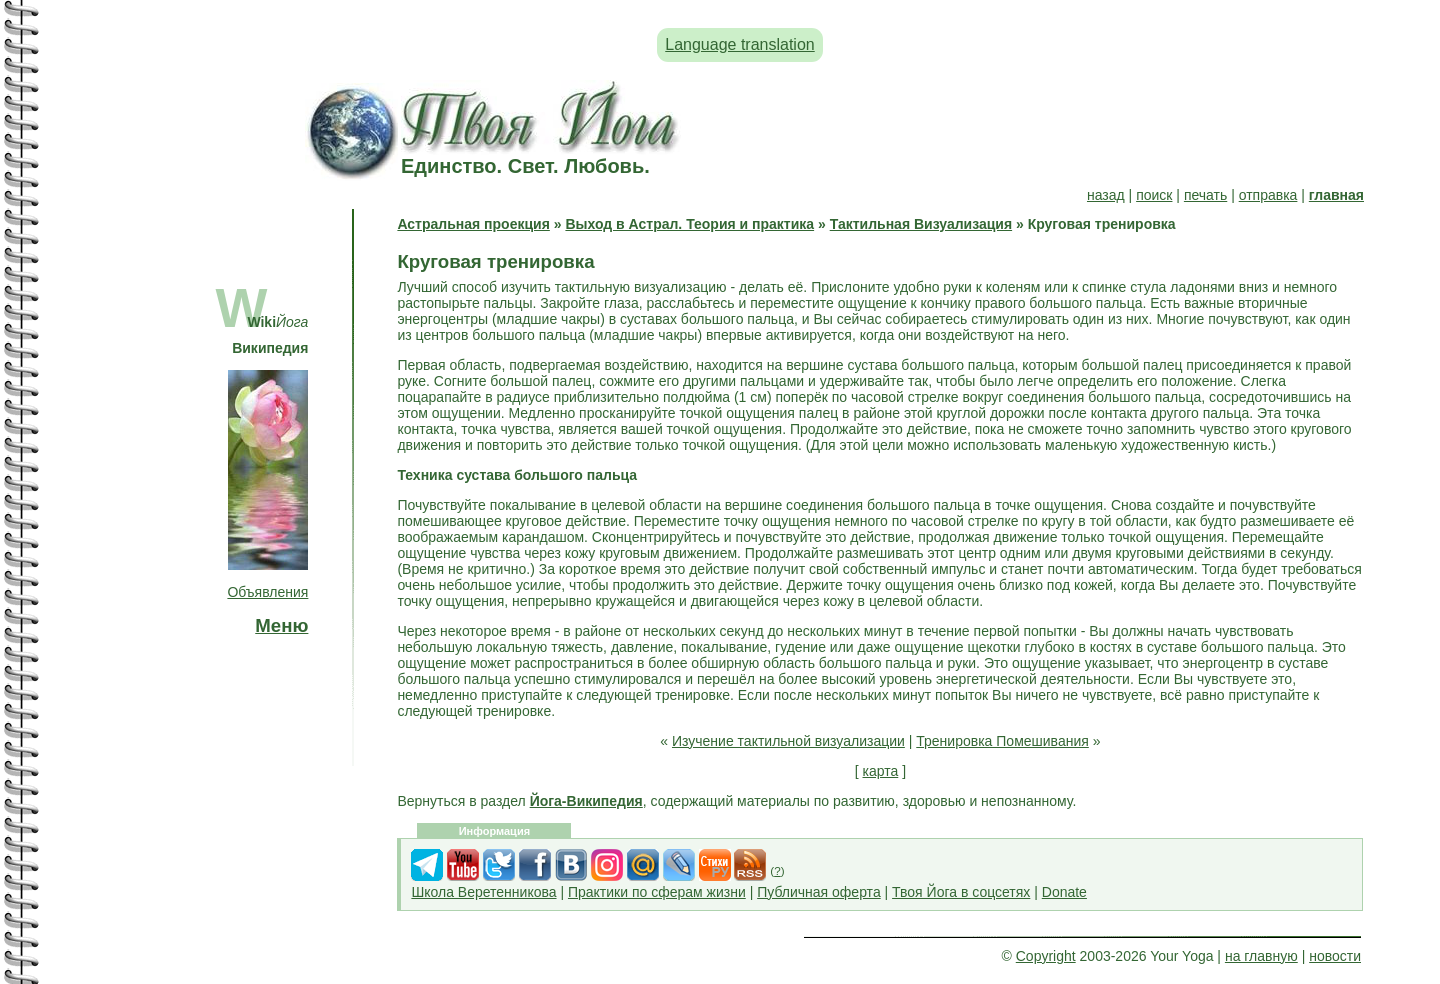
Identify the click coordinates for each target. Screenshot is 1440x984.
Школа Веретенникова (483, 892)
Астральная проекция (473, 224)
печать (1205, 195)
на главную (1261, 956)
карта (881, 771)
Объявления (267, 592)
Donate (1064, 892)
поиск (1154, 195)
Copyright (1046, 956)
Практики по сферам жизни (657, 892)
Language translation (739, 44)
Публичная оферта (819, 892)
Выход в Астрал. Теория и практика (689, 224)
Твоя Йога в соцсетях (961, 892)
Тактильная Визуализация (921, 224)
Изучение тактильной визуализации (788, 741)
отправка (1268, 195)
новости (1335, 956)
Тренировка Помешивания (1002, 741)
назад (1106, 195)
